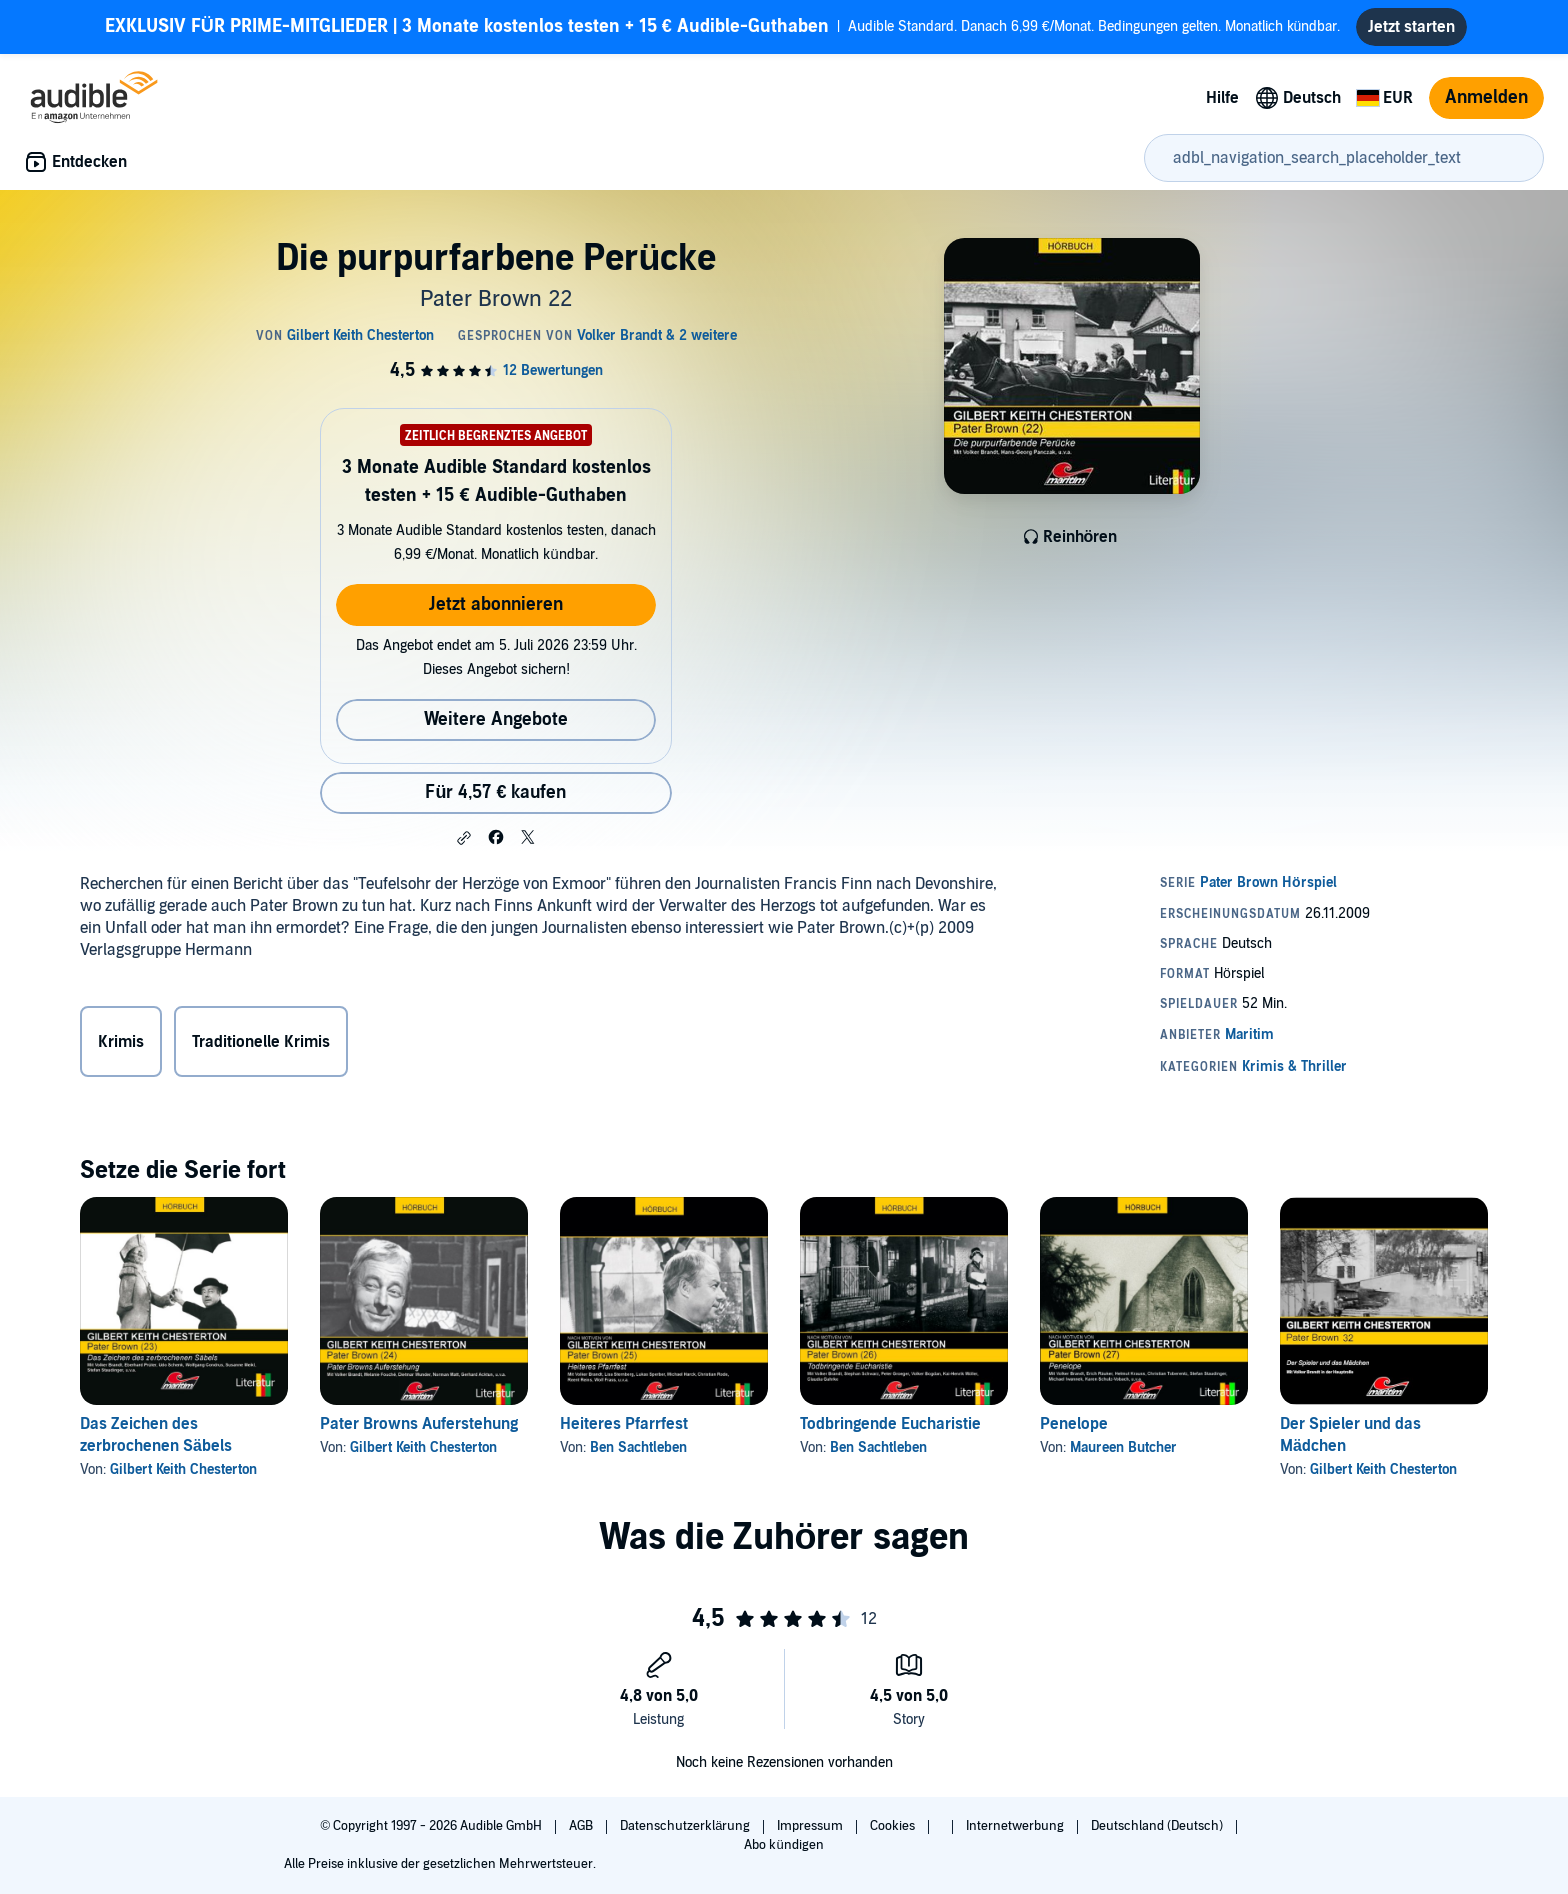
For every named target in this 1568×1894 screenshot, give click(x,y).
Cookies (894, 1826)
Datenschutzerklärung (686, 1826)
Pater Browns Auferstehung (419, 1424)
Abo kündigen (783, 1845)
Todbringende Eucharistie (890, 1424)
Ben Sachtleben (638, 1447)
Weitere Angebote (496, 719)
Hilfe (1222, 98)
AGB (582, 1826)
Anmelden (1486, 97)
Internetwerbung (1016, 1826)
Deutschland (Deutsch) (1158, 1826)
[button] (464, 838)
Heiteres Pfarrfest (624, 1424)
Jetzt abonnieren (496, 604)
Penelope (1074, 1424)
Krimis (121, 1042)
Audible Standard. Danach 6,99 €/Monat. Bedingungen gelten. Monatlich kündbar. (723, 27)
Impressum (811, 1826)
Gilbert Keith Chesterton (183, 1469)
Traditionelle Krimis (261, 1042)
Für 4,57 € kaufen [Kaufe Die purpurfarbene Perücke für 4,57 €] (495, 792)
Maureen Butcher (1123, 1447)
